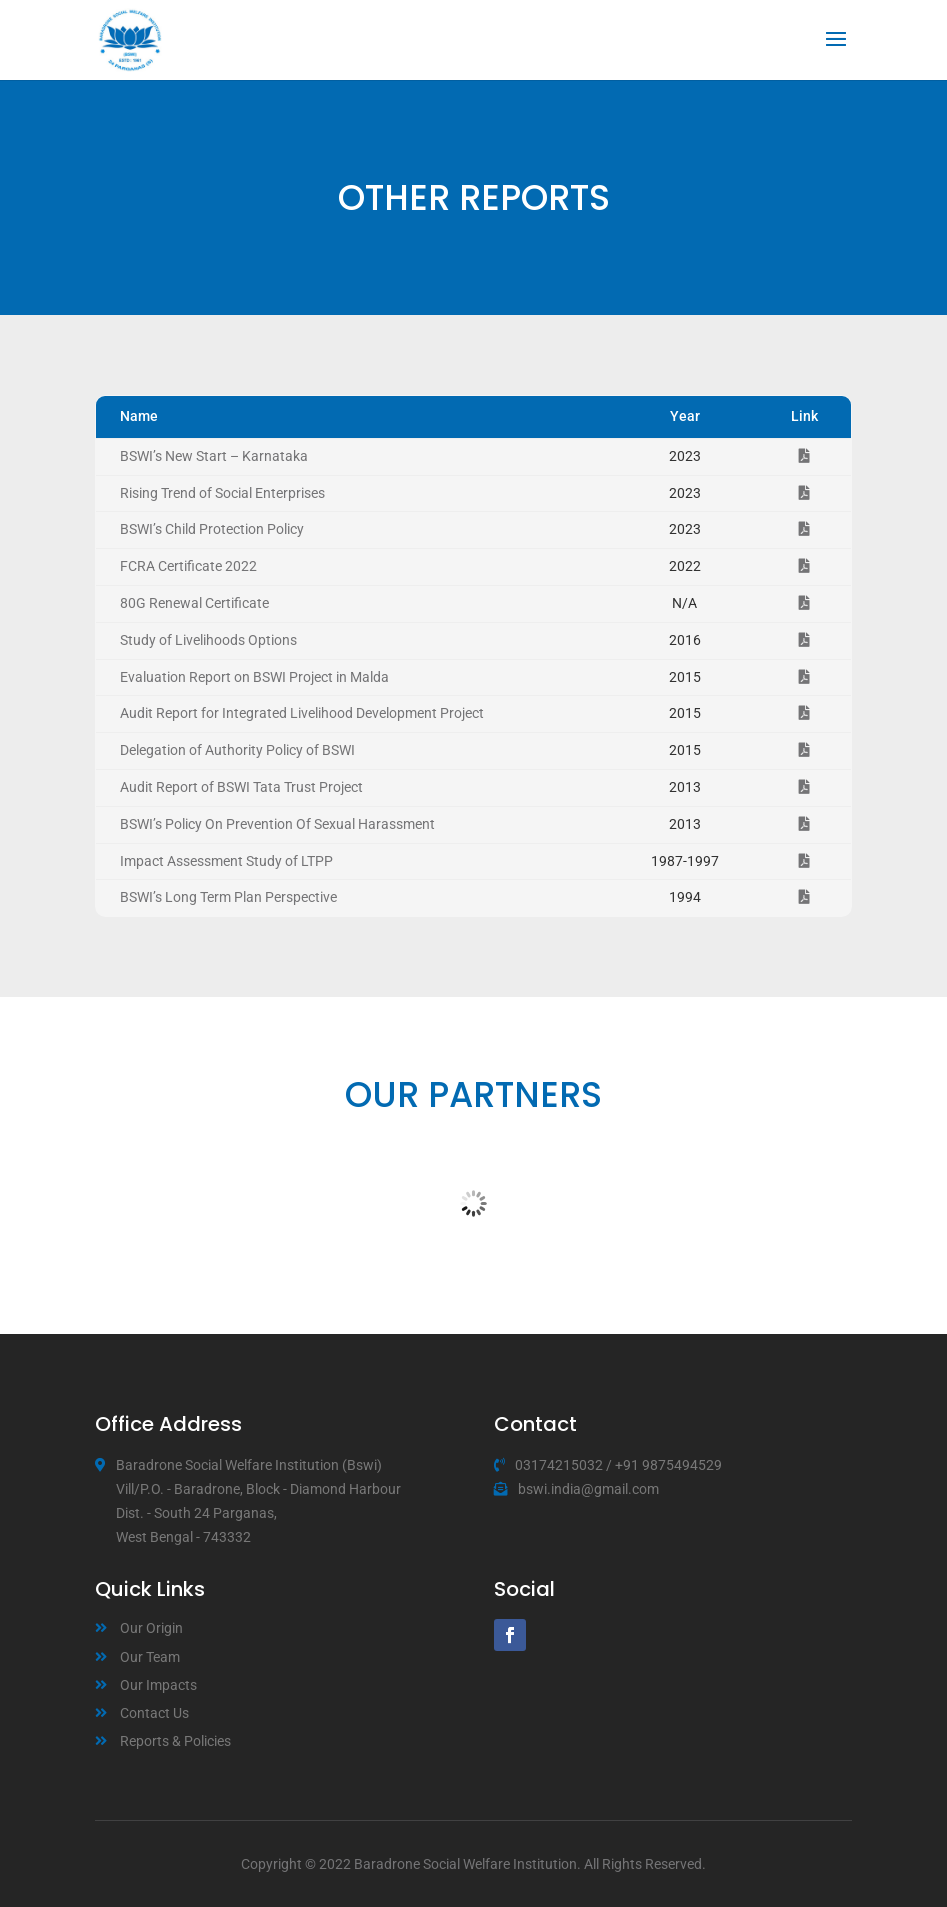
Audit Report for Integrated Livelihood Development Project (302, 713)
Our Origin (151, 1628)
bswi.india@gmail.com (588, 1489)
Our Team (150, 1657)
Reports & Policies (175, 1741)
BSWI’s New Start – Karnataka (214, 456)
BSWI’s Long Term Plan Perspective (228, 897)
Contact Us (154, 1713)
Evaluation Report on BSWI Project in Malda (254, 677)
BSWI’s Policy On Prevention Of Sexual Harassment (277, 824)
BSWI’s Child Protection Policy (212, 529)
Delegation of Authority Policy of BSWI (237, 750)
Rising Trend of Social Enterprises (222, 493)
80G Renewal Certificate (194, 603)
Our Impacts (158, 1685)
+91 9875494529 (668, 1465)
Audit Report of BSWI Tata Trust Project (241, 787)
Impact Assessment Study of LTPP (226, 861)
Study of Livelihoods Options (208, 640)
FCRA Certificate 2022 (188, 566)
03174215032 (559, 1465)
